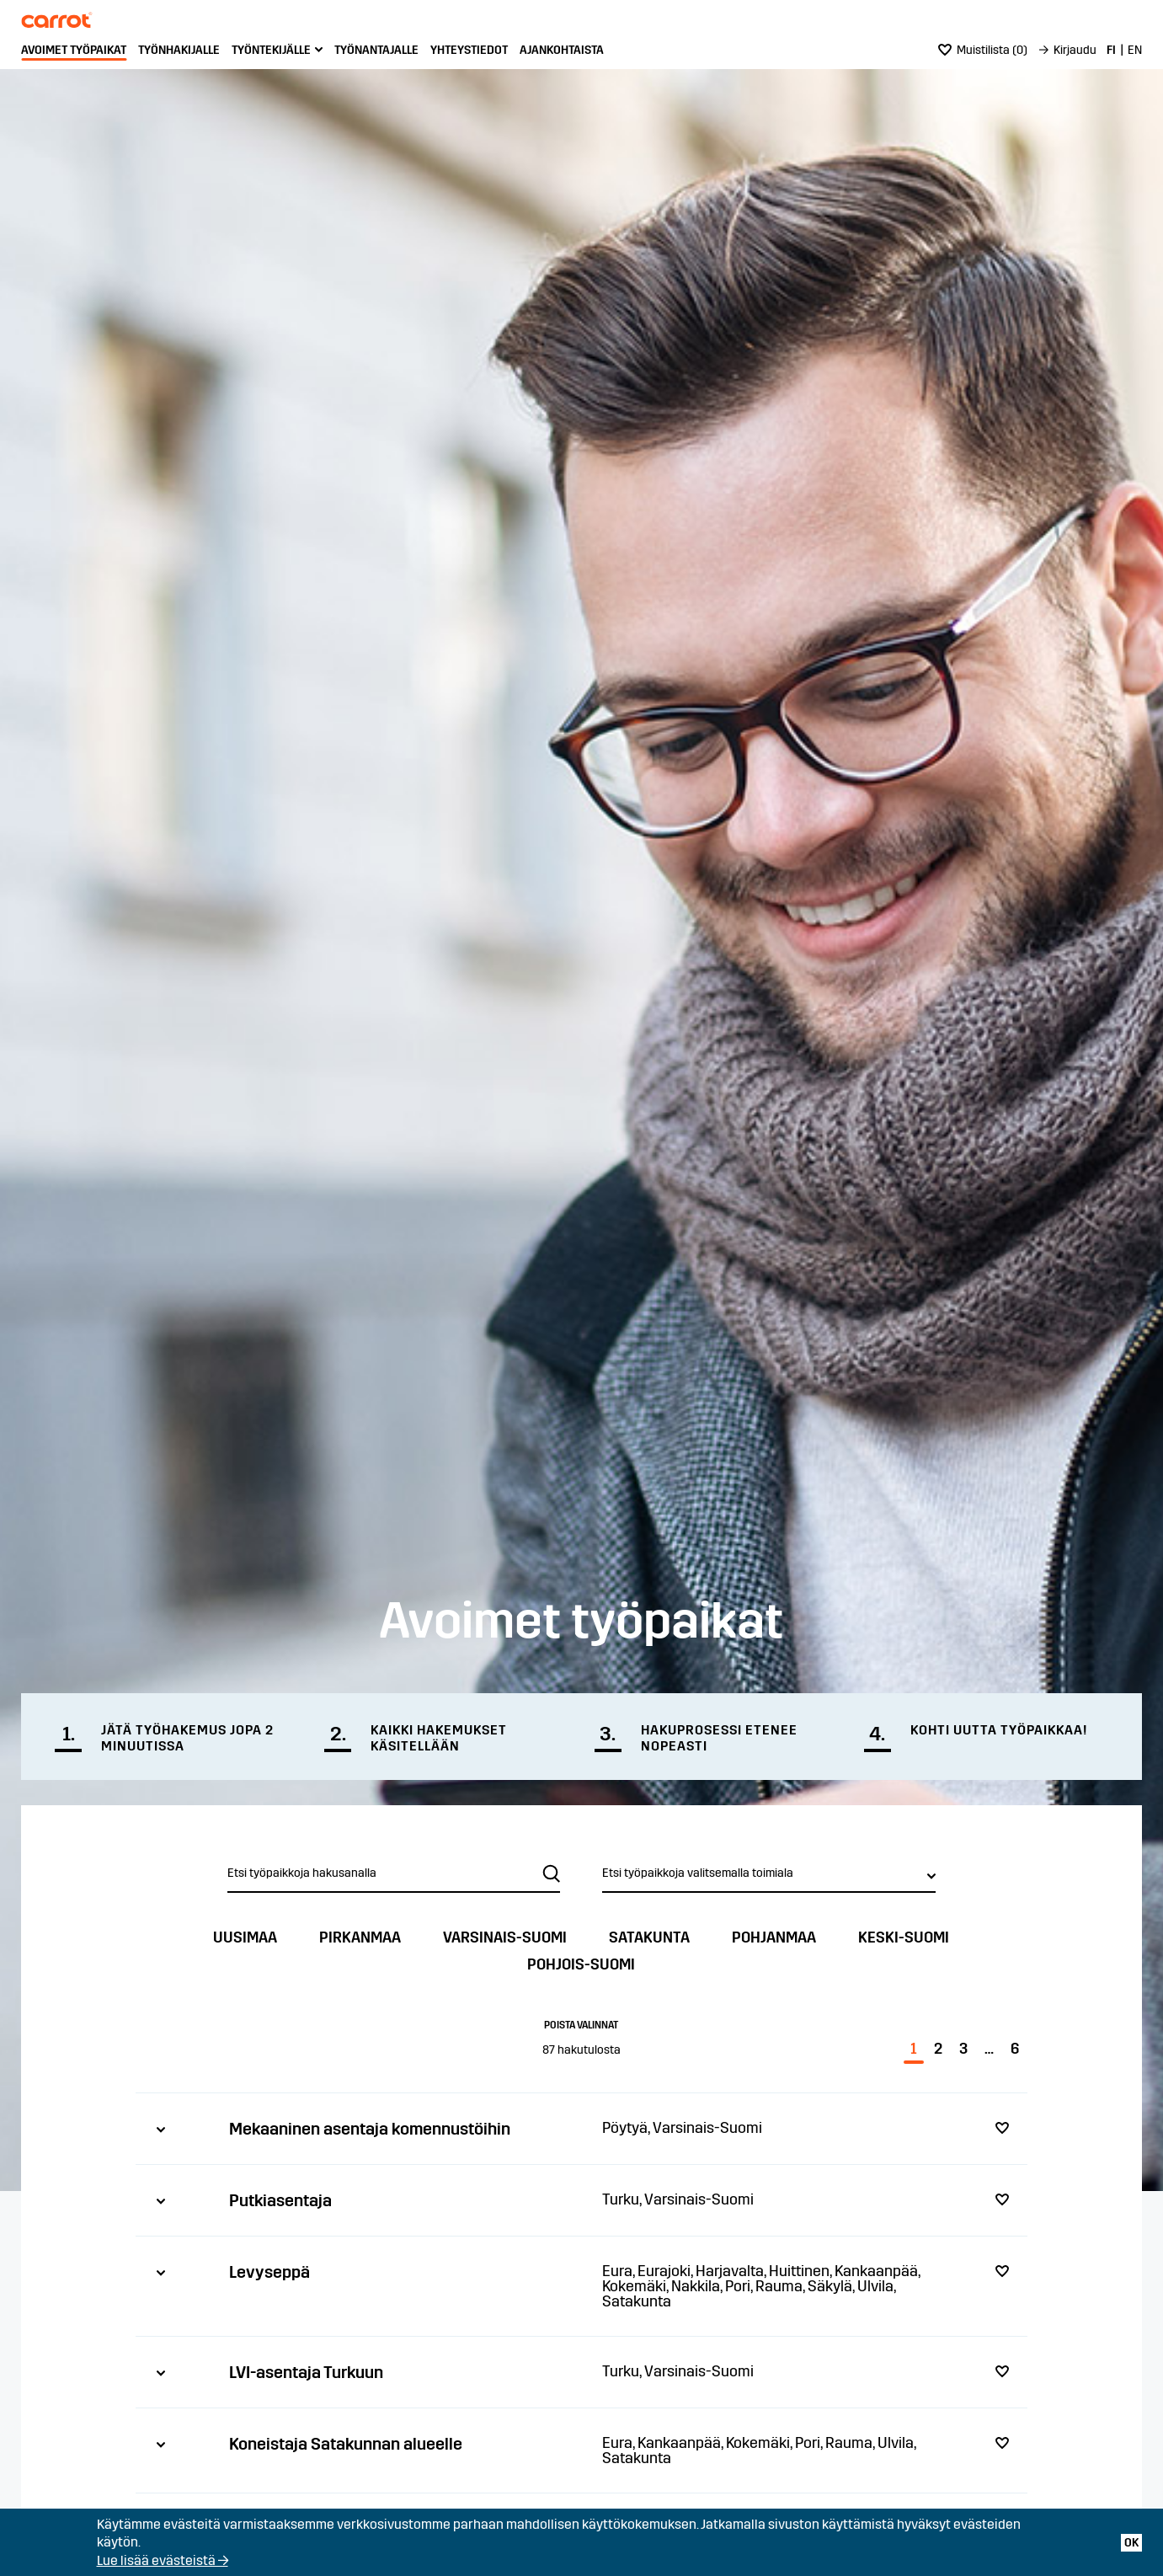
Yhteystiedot (469, 50)
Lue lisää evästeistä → (162, 2560)
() (982, 50)
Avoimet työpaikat (73, 50)
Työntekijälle (271, 50)
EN (1135, 50)
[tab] (581, 2128)
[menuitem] (73, 50)
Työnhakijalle (179, 50)
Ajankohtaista (562, 50)
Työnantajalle (376, 50)
